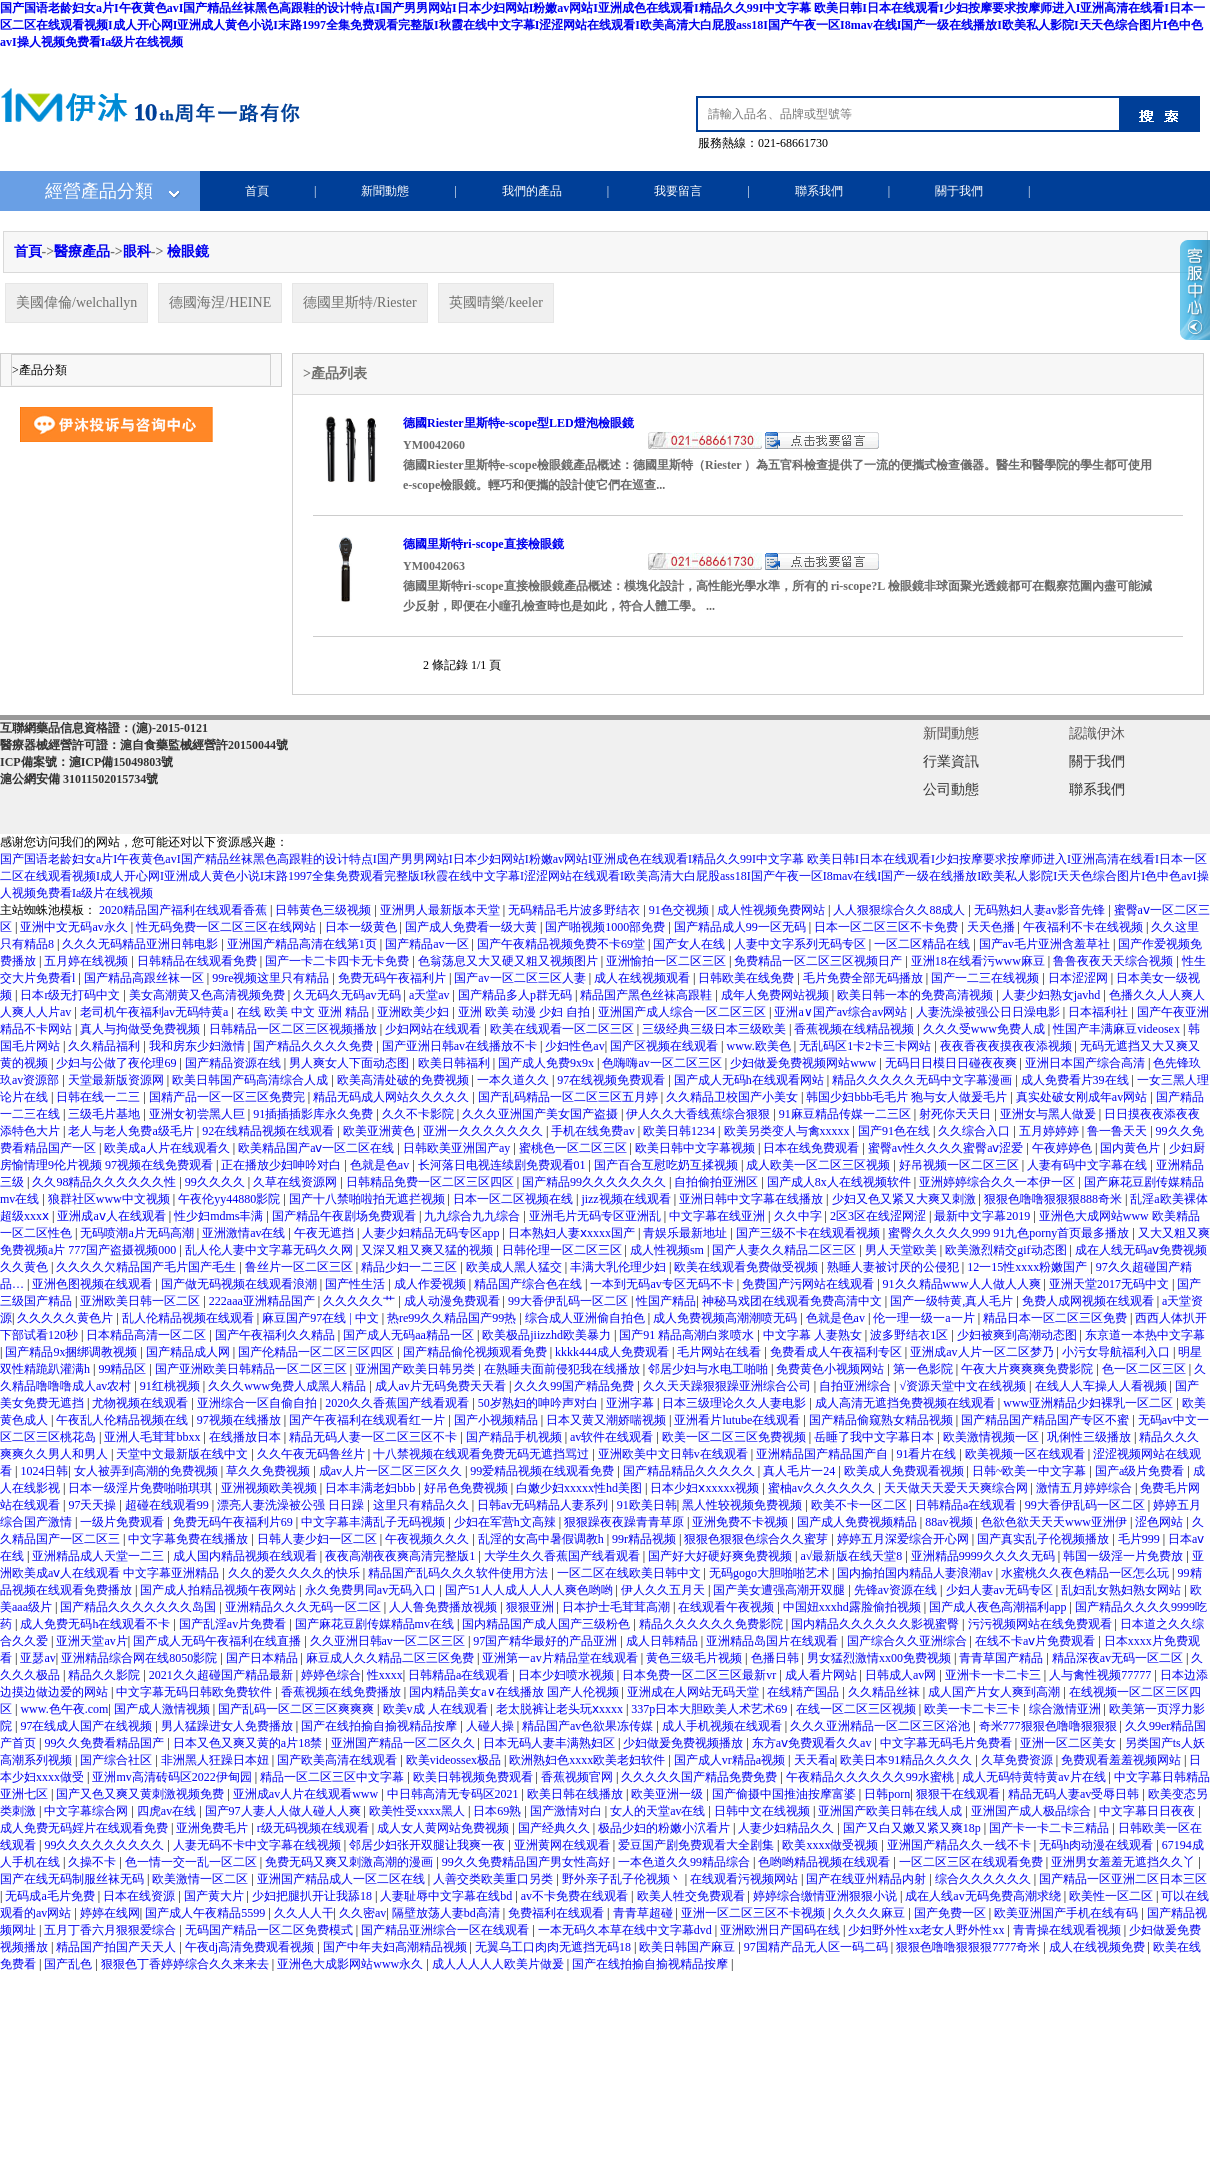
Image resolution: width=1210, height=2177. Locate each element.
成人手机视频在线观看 (723, 1726)
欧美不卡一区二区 (860, 1505)
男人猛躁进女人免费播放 (228, 1726)
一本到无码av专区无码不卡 (663, 1284)
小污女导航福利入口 (1117, 1352)
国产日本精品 (263, 1658)
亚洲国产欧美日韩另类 (416, 1369)
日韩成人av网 (902, 1675)
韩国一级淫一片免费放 (1124, 1556)
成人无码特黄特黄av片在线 (1035, 1777)
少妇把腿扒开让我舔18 (313, 1896)
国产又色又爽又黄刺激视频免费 (141, 1794)
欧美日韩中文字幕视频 (696, 1148)
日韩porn (887, 1794)
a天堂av (431, 995)
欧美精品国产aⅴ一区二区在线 (317, 1148)
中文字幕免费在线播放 (189, 1539)
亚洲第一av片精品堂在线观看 (561, 1658)
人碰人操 (491, 1726)
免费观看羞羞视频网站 (1122, 1760)
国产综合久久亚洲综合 (908, 1641)
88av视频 (950, 1522)
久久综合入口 (975, 1131)
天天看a (814, 1760)
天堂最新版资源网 (117, 1080)
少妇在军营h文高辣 (506, 1522)
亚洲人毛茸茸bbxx (153, 1437)
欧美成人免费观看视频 (905, 1471)
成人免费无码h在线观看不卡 (96, 1624)
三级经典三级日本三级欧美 (715, 1029)
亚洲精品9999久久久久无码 (984, 1556)
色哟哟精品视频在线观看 (825, 1862)
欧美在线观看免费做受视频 (747, 1267)
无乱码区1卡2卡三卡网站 (866, 1046)
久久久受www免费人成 (985, 1029)
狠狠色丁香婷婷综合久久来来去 (186, 1964)
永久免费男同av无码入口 (372, 1590)
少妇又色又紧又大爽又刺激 (905, 1199)
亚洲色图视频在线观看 (93, 1284)
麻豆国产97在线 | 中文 (321, 1318)
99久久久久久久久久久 (105, 1845)
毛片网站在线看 (720, 1352)
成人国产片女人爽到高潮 (995, 1692)
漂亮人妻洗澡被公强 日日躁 (292, 1505)
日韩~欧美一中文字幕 (1031, 1471)
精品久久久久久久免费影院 (712, 1624)
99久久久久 (216, 1182)
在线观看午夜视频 (727, 1607)
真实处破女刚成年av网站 (1083, 1097)
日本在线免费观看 (812, 1148)
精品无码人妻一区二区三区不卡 (374, 1437)
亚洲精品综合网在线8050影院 (140, 1658)
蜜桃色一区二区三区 (574, 1148)
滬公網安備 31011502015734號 (79, 779)
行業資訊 (951, 761)
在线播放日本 (246, 1437)
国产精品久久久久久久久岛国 (139, 1607)
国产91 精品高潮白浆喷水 (688, 1335)
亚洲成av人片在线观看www (307, 1794)
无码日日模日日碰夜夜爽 (952, 1063)
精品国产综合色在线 (529, 1284)
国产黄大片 (215, 1896)
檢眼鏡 (188, 251)
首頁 (257, 191)
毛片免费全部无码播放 (864, 978)
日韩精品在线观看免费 (198, 961)
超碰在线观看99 (168, 1505)
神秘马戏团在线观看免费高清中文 (793, 1301)
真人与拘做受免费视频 (141, 1029)
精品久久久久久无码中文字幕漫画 (923, 1080)
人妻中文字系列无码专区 (801, 944)
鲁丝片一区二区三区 (300, 1267)
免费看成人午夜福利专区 (837, 1352)
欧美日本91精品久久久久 (907, 1760)
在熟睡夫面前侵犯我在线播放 (563, 1369)
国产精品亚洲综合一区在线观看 (446, 1930)
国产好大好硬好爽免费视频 (721, 1556)
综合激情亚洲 (1066, 1709)
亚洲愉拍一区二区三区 (667, 961)
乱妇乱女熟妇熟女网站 (1122, 1590)
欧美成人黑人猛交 (515, 1267)
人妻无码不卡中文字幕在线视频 (258, 1845)
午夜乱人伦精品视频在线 (123, 1420)
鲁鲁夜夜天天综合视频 (1114, 961)
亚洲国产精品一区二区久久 (404, 1743)
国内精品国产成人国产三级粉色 (547, 1624)
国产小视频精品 (497, 1420)
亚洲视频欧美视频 (270, 1488)
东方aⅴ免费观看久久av (813, 1743)
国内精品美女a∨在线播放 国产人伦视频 (515, 1692)
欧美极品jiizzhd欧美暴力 (548, 1335)
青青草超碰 (644, 1913)
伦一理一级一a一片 (925, 1318)
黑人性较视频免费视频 (743, 1505)
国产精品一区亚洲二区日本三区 (1123, 1879)
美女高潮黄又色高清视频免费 (208, 995)
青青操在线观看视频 (1068, 1930)
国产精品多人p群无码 (516, 995)
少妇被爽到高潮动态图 (1018, 1335)
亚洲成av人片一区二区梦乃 (983, 1352)
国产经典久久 (555, 1828)
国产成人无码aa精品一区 (410, 1335)
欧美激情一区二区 (201, 1879)
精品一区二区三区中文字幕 (333, 1777)
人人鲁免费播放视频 (444, 1607)
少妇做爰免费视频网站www (804, 1063)
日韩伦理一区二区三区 (563, 1250)
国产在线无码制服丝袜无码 (73, 1879)
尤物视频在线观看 (141, 1403)
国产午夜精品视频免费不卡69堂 (562, 944)
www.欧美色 (760, 1046)
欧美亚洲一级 (668, 1794)
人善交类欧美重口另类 (494, 1879)
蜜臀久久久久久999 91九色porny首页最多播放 (1010, 1233)
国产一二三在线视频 (986, 978)
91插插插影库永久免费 (314, 1114)
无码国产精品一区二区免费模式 (270, 1930)
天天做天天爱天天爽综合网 (957, 1488)
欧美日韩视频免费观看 (474, 1777)
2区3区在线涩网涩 (879, 1216)
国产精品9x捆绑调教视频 (72, 1352)
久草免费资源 (1018, 1760)
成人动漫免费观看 (453, 1301)
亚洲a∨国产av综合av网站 (842, 1012)
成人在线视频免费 (1098, 1947)
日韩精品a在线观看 (967, 1505)
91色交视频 (680, 910)
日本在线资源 (140, 1896)
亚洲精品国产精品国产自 (823, 1454)
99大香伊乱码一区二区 (569, 1301)
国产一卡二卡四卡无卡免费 (338, 961)
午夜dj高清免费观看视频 (251, 1947)
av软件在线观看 (613, 1437)
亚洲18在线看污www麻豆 (979, 961)
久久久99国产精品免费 (575, 1386)
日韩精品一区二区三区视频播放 (294, 1029)
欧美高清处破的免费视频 (404, 1080)
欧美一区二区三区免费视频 (735, 1437)
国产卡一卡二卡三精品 (1050, 1828)
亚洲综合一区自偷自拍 (258, 1403)
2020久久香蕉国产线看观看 (398, 1403)
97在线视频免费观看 (612, 1080)
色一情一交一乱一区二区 (192, 1862)
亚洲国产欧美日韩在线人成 (891, 1811)
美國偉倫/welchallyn (76, 302)
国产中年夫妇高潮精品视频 (396, 1947)
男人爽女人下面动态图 (350, 1063)
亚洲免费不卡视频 (741, 1522)
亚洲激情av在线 (245, 1233)
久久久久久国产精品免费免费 (700, 1777)
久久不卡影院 (419, 1114)
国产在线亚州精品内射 (867, 1879)
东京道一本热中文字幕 (1145, 1335)
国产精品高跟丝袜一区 (145, 978)
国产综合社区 (117, 1760)
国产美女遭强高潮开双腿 (780, 1590)
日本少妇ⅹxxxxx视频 (706, 1488)
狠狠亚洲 (531, 1607)
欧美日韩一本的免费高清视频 (916, 995)
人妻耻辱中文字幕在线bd (447, 1896)
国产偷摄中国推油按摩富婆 (785, 1794)
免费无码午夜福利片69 (234, 1522)
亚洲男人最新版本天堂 (441, 910)
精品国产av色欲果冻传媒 (589, 1726)
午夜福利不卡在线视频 (1084, 927)
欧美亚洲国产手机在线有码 (1067, 1913)
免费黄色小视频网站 (831, 1369)
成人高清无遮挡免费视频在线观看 (906, 1403)
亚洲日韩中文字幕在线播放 (752, 1199)
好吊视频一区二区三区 (960, 1165)
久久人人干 (304, 1913)
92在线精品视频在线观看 (269, 1131)
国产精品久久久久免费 (314, 1046)
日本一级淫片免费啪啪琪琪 (141, 1488)
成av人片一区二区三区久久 (392, 1471)
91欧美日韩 (647, 1505)
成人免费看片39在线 (1076, 1080)
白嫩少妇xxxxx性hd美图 (580, 1488)
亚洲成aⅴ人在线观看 (112, 1216)
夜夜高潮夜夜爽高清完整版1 (401, 1556)
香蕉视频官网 (578, 1777)
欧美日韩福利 (455, 1063)
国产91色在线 (895, 1131)
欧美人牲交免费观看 (692, 1896)
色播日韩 (776, 1658)
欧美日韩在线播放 (576, 1794)
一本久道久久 (514, 1080)
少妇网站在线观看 (434, 1029)
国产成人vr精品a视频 (731, 1760)
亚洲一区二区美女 (1069, 1743)
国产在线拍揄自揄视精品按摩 (380, 1726)
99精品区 (123, 1369)
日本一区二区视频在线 (514, 1199)
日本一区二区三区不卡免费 (887, 927)
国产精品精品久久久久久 (690, 1471)
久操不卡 (93, 1862)
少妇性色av (574, 1046)
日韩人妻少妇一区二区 (318, 1539)
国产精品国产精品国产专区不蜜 (1046, 1420)
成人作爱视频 (431, 1284)
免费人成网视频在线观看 (1089, 1301)
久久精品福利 (105, 1046)
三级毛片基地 (105, 1114)
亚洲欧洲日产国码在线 (781, 1930)
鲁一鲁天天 (1118, 1131)
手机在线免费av (594, 1131)
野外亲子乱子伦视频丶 (623, 1879)
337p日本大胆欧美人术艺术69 (710, 1709)
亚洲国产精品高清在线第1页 (303, 944)
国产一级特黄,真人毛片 (953, 1301)
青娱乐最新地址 (686, 1233)
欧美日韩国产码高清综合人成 (251, 1080)
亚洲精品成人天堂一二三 (99, 1556)
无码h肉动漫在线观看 (1097, 1845)
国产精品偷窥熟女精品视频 (882, 1420)
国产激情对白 (567, 1811)
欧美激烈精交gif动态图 (1007, 1250)
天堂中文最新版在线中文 (183, 1454)
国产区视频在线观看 (665, 1046)
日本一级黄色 (362, 927)
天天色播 (992, 927)
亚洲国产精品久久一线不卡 (960, 1845)
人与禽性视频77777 (1101, 1675)
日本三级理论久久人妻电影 (735, 1403)
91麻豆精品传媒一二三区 (846, 1114)
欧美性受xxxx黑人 (418, 1811)
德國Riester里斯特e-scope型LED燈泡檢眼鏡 (518, 423)
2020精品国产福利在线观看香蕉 (184, 910)
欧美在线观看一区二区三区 (563, 1029)
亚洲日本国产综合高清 (1086, 1063)
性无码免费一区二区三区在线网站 (227, 927)
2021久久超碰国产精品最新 (222, 1675)
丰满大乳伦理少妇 (619, 1267)
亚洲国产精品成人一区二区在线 (342, 1879)
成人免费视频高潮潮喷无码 (726, 1318)
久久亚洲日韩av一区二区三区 (389, 1641)
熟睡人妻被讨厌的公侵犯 (894, 1267)
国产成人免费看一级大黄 (472, 927)
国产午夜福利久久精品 (276, 1335)
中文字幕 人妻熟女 (814, 1335)
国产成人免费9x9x (547, 1063)
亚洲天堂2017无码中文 (1110, 1284)
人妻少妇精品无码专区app (432, 1233)
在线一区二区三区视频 (857, 1709)
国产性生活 (356, 1284)
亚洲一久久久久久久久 (484, 1131)
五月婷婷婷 (1050, 1131)
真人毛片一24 (800, 1471)
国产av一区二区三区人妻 (521, 978)
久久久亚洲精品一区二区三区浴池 (881, 1726)
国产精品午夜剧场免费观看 (345, 1216)
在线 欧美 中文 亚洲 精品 (304, 1012)
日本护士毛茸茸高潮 (617, 1607)
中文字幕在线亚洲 (718, 1216)
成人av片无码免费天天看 (442, 1386)
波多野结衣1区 (910, 1335)
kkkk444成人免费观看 (613, 1352)
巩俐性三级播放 (1090, 1437)
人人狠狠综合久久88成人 (900, 910)
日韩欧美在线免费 (747, 978)
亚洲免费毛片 (213, 1828)
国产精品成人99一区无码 (741, 927)
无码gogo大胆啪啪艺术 (770, 1573)
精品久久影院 (105, 1675)
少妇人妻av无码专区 (1001, 1590)
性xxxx (385, 1675)
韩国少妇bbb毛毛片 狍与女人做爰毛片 (908, 1097)
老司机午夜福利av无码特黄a (156, 1012)
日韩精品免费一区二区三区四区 (431, 1182)
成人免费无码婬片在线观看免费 (85, 1828)
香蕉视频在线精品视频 (855, 1029)
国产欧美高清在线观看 (338, 1760)
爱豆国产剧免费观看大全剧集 (697, 1845)
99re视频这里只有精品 (272, 978)
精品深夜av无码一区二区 (1119, 1658)
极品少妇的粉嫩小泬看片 (665, 1828)
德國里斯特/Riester (360, 302)
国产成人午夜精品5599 (206, 1913)
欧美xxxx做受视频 (831, 1845)
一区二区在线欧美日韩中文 (630, 1573)
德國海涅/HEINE (220, 302)
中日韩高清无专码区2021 (454, 1794)
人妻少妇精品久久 (787, 1828)
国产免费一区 (951, 1913)
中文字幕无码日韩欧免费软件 (195, 1692)
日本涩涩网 (1079, 978)
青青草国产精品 (1002, 1658)
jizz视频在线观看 (627, 1199)
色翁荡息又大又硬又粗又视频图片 (509, 961)
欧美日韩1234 (680, 1131)
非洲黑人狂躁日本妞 (216, 1760)
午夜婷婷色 (1063, 1148)
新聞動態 (385, 191)
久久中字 (799, 1216)
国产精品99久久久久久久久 (595, 1182)
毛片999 (1140, 1539)
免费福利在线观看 (557, 1913)
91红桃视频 (171, 1386)
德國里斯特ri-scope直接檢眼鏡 (483, 544)
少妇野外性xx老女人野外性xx (927, 1930)
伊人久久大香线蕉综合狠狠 (699, 1114)
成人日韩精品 (663, 1641)
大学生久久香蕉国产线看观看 (563, 1556)
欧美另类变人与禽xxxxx (788, 1131)
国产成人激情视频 (163, 1709)
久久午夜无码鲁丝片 (312, 1454)
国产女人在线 (690, 944)
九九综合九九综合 (473, 1216)
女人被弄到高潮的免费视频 (147, 1471)
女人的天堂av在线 (659, 1811)
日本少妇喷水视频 (567, 1675)
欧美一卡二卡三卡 (973, 1709)
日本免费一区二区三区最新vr (700, 1675)
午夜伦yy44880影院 (230, 1199)
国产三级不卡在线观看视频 (809, 1233)
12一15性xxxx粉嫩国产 (1028, 1267)
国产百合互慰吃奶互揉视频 (667, 1165)
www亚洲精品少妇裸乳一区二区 (1089, 1403)
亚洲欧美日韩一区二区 (141, 1301)
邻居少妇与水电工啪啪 (709, 1369)
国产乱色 (69, 1964)
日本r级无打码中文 (71, 995)
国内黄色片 (1131, 1148)
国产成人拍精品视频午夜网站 (219, 1590)
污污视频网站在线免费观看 (1041, 1624)
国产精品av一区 (428, 944)
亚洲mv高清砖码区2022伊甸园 (173, 1777)
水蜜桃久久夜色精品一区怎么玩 (1086, 1573)
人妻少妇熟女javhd (1053, 995)
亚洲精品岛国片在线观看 (773, 1641)
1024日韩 (44, 1471)
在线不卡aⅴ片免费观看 (1036, 1641)
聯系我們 (819, 191)
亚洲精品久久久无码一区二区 (304, 1607)
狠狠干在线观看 (959, 1794)
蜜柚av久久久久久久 (823, 1488)
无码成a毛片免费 (51, 1896)
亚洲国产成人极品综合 (1032, 1811)
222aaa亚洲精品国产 (263, 1301)
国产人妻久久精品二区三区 (785, 1250)
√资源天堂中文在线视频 (965, 1386)
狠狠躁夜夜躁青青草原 (625, 1522)
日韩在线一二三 (99, 1097)
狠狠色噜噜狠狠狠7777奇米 (969, 1947)
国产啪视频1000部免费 (606, 927)
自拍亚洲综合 (856, 1386)
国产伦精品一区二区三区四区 (317, 1352)
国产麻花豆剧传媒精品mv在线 (376, 1624)
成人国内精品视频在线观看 (246, 1556)
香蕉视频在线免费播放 (342, 1692)
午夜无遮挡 (325, 1233)
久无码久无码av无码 (348, 995)
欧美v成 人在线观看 (437, 1709)
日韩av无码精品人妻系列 (544, 1505)
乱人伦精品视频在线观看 (189, 1318)
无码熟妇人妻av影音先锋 (1041, 910)
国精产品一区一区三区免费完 (228, 1097)
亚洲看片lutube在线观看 (738, 1420)
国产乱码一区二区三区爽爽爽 (297, 1709)
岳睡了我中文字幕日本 (875, 1437)
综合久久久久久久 (984, 1879)
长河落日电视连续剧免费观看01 (503, 1165)
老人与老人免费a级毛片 (132, 1131)
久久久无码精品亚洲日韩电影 (141, 944)
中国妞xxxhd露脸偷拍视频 (853, 1607)
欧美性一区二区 (1112, 1896)
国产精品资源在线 (234, 1063)
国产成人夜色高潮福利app (999, 1607)
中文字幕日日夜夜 (1148, 1811)
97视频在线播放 (240, 1420)
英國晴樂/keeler (496, 302)
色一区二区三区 (1145, 1369)
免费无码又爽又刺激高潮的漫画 (350, 1862)
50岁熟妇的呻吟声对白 (539, 1403)
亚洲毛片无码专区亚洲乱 (596, 1216)
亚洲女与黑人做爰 (1049, 1114)
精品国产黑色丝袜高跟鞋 (647, 995)
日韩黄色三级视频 (324, 910)
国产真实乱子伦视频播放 (1044, 1539)
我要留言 (678, 191)
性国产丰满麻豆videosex (1118, 1029)
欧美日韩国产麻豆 (688, 1947)
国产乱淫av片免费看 (234, 1624)
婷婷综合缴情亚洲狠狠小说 (826, 1896)
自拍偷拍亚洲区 (717, 1182)
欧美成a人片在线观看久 (168, 1148)
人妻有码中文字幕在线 (1088, 1165)
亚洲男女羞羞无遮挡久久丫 (1124, 1862)
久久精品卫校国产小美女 (733, 1097)
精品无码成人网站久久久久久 (392, 1097)
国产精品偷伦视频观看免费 (476, 1352)
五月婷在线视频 (87, 961)
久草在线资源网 (296, 1182)
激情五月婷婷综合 (1085, 1488)
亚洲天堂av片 (91, 1641)
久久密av (362, 1913)
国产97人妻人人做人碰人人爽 (284, 1811)
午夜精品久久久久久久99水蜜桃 (871, 1777)
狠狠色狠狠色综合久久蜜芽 (757, 1539)
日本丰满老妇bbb (371, 1488)
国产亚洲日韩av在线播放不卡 (461, 1046)
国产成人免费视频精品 (858, 1522)
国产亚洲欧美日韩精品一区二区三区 (252, 1369)
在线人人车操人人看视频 (1102, 1386)
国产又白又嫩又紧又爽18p (913, 1828)
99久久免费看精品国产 (105, 1743)
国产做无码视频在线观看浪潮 (240, 1284)
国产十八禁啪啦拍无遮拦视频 (368, 1199)
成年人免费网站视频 (776, 995)
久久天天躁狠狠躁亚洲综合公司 (728, 1386)
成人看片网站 (822, 1675)
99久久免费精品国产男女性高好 (527, 1862)
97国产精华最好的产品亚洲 (546, 1641)
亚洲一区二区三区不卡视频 (754, 1913)
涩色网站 (1160, 1522)
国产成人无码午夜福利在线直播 (218, 1641)
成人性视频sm (668, 1250)
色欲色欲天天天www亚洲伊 (1055, 1522)
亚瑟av (37, 1658)
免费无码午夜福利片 (393, 978)
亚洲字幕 (631, 1403)
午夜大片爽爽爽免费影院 (1028, 1369)
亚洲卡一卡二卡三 (994, 1675)
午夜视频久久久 (428, 1539)
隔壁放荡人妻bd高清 (447, 1913)
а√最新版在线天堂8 (852, 1556)
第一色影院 (924, 1369)
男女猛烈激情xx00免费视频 (880, 1658)
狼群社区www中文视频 (110, 1199)
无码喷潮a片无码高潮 (138, 1233)
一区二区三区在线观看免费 (972, 1862)
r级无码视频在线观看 (314, 1828)
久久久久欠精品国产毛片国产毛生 (147, 1267)
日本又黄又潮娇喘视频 (607, 1420)
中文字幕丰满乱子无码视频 (374, 1522)
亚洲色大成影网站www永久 (351, 1964)
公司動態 (951, 789)
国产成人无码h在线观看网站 (750, 1080)
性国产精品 (666, 1301)
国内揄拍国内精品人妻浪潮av (916, 1573)
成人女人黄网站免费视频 (444, 1828)
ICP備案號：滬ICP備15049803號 (86, 762)
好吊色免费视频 (467, 1488)
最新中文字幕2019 (983, 1216)
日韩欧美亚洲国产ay (458, 1148)
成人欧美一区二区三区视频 (819, 1165)
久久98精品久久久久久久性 (105, 1182)
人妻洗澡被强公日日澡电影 (989, 1012)
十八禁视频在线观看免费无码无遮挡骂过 (482, 1454)
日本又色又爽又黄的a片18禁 (249, 1743)
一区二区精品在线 (923, 944)
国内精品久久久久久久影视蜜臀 (876, 1624)
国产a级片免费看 (1141, 1471)
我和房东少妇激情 (198, 1046)
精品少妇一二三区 (410, 1267)
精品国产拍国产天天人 (117, 1947)
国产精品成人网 (189, 1352)
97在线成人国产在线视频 (87, 1726)
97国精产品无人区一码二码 (817, 1947)
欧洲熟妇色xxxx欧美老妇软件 (588, 1760)
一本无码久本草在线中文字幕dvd (626, 1930)
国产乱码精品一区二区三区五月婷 (569, 1097)
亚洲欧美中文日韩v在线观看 (674, 1454)
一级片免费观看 (123, 1522)
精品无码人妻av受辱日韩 (1075, 1794)
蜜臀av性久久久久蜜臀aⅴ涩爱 (947, 1148)
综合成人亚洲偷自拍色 (586, 1318)
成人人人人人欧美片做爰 (499, 1964)
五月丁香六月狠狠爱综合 (111, 1930)
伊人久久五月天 (664, 1590)
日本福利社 (1099, 1012)
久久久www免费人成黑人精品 (288, 1386)
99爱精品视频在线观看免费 (543, 1471)
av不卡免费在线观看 (576, 1896)
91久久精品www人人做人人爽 (963, 1284)
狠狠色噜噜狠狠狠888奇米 (1054, 1199)
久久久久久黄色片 (66, 1318)
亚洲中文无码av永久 (75, 927)
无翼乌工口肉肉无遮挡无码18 (554, 1947)
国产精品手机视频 (515, 1437)
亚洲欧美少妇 (414, 1012)
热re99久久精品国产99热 (453, 1318)
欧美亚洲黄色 (380, 1131)
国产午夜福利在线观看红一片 (368, 1420)
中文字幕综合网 (87, 1811)
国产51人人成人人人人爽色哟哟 (530, 1590)
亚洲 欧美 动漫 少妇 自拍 (525, 1012)
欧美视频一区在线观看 (1026, 1454)
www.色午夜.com (64, 1709)
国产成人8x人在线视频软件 (840, 1182)
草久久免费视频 (269, 1471)
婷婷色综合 (331, 1675)
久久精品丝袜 (885, 1692)
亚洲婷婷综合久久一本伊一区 (998, 1182)
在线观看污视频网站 (745, 1879)
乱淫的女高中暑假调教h (542, 1539)
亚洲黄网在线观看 (563, 1845)
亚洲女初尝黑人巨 (198, 1114)
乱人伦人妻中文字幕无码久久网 (270, 1250)
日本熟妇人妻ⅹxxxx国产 (573, 1233)
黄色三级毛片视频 (695, 1658)
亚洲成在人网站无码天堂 (694, 1692)
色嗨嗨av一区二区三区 (663, 1063)
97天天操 (93, 1505)
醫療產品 (82, 251)
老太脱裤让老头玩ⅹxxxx (561, 1709)
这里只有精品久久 (422, 1505)
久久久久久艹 (360, 1301)
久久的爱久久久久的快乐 (295, 1573)
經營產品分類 (99, 191)
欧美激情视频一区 (992, 1437)
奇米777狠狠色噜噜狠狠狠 (1049, 1726)
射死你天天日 (956, 1114)
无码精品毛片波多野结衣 (575, 910)
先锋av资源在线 (897, 1590)
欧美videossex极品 (455, 1760)
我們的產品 (532, 191)
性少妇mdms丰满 (220, 1216)
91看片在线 (927, 1454)
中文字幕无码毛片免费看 (947, 1743)
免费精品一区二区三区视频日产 (819, 961)
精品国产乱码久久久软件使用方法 (459, 1573)
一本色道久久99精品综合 (685, 1862)
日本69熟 (498, 1811)
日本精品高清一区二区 (147, 1335)
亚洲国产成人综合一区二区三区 (683, 1012)
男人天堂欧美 (902, 1250)
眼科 (137, 251)
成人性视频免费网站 (772, 910)
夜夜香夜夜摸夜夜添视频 (1007, 1046)
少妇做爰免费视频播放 (684, 1743)
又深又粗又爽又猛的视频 (428, 1250)
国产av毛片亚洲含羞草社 (1046, 944)
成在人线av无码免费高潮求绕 (984, 1896)
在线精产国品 (804, 1692)
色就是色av (381, 1165)
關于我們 (959, 191)
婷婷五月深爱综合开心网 (904, 1539)
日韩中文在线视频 (763, 1811)
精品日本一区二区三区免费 (1056, 1318)
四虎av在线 (168, 1811)
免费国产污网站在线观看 (809, 1284)
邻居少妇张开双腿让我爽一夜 (428, 1845)
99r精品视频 (645, 1539)
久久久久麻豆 (870, 1913)
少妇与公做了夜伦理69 (117, 1063)
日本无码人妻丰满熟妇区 (550, 1743)
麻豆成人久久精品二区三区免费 (391, 1658)
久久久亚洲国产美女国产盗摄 (541, 1114)
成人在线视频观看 (643, 978)
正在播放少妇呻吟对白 (282, 1165)
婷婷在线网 (110, 1913)
